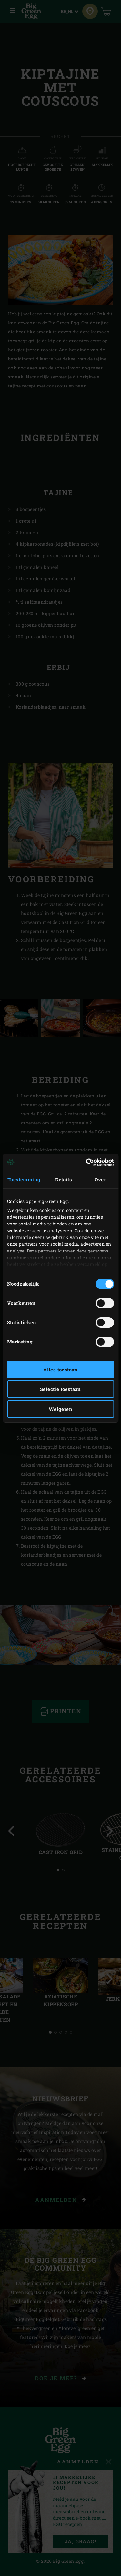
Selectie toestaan (60, 1389)
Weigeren (60, 1409)
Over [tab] (100, 1179)
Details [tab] (63, 1179)
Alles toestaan (60, 1369)
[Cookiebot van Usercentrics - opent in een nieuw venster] (86, 1162)
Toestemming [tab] (23, 1179)
